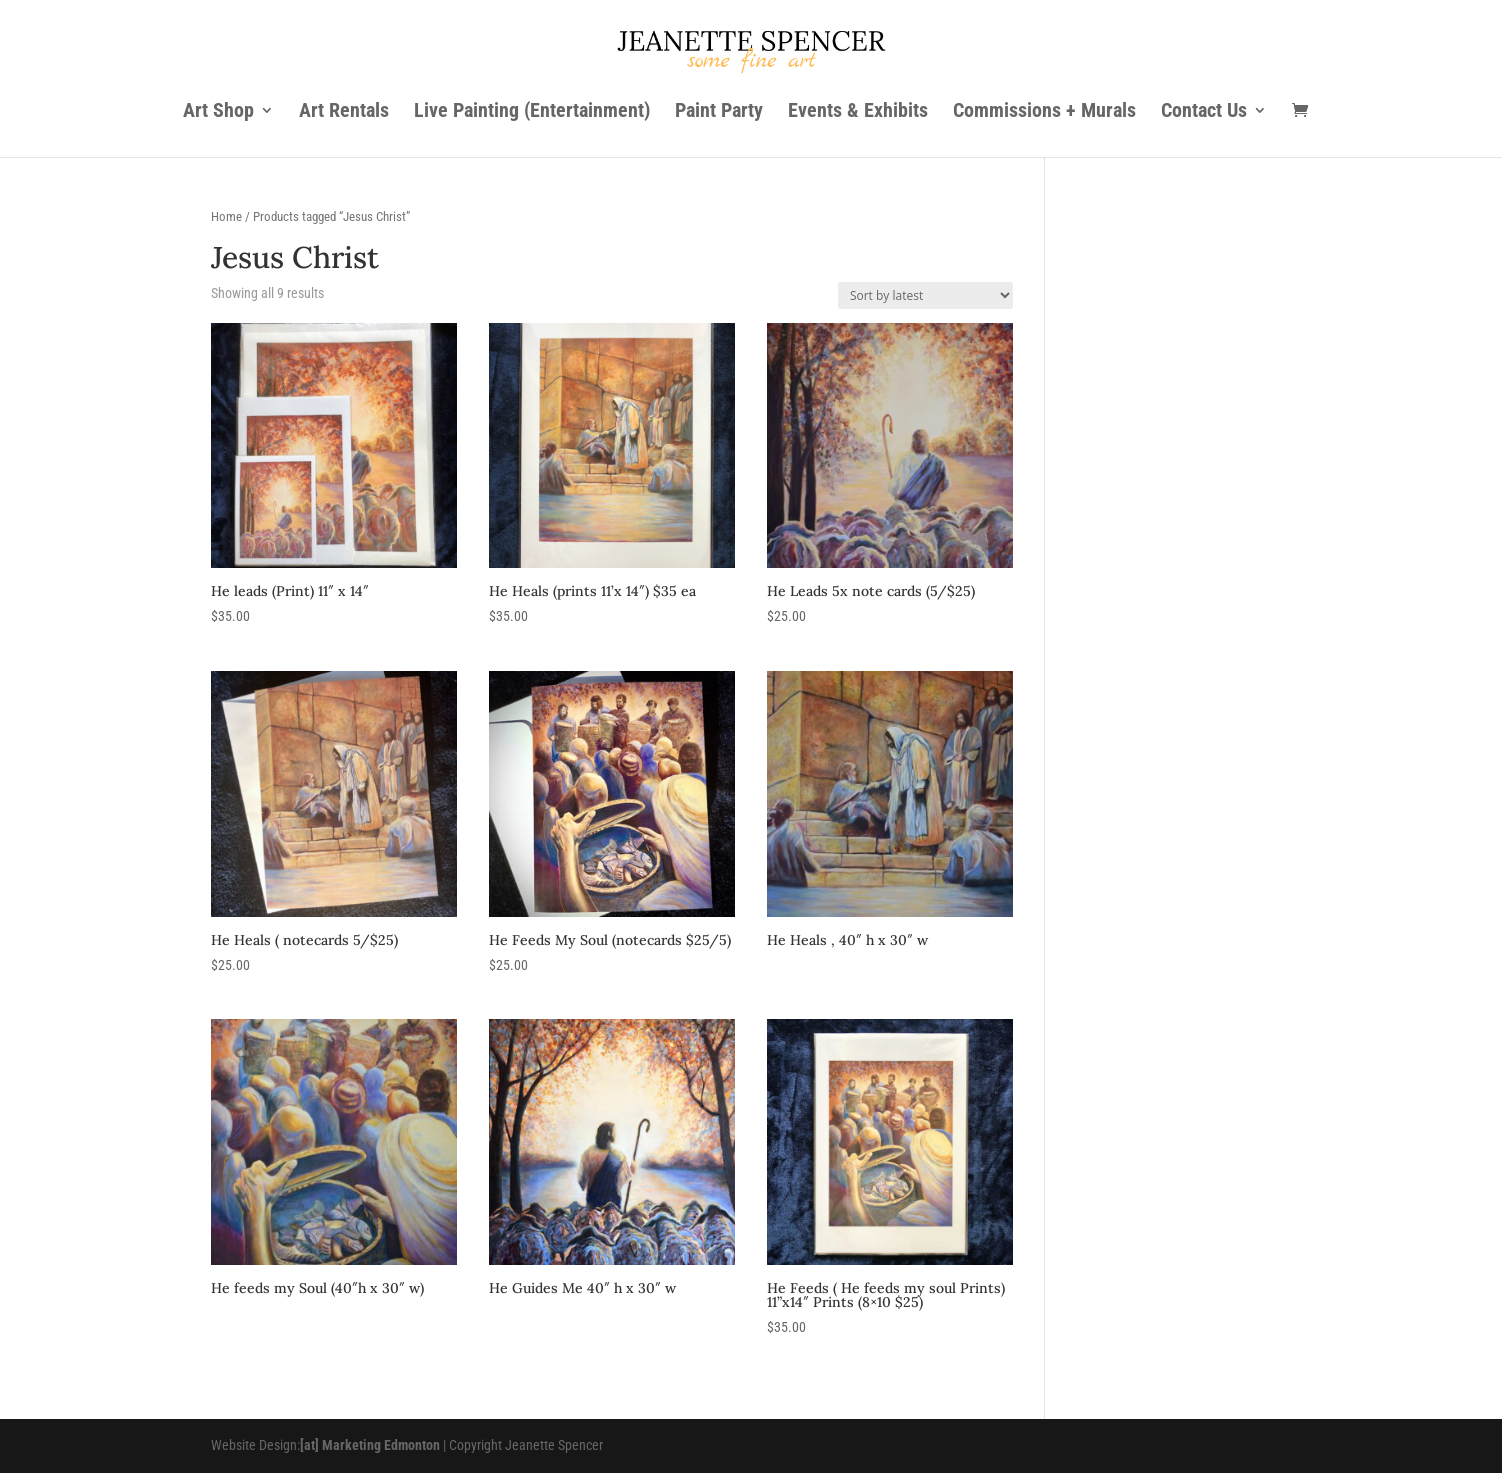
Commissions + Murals (1044, 112)
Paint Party (719, 112)
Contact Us (1204, 112)
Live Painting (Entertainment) (532, 112)
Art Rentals (344, 112)
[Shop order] (925, 295)
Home (226, 216)
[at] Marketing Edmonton (370, 1445)
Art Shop (218, 112)
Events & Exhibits (858, 112)
